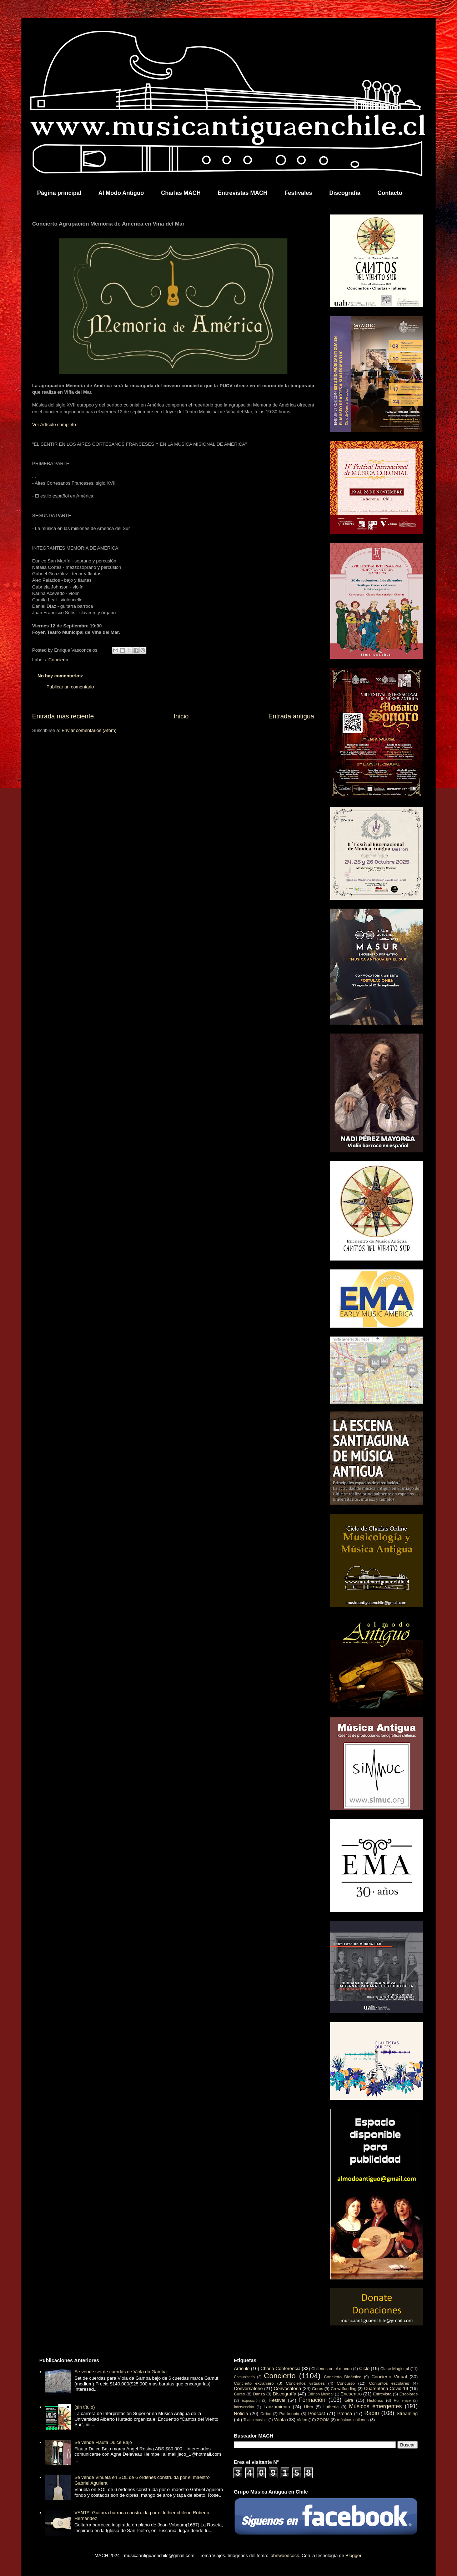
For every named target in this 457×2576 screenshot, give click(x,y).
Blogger (353, 2555)
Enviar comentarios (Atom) (88, 730)
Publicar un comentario (70, 687)
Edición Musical (320, 2394)
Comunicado (244, 2377)
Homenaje (402, 2401)
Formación (312, 2400)
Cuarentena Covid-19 (386, 2388)
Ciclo (364, 2368)
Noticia (241, 2413)
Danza (259, 2393)
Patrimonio (289, 2413)
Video (302, 2419)
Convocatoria (287, 2388)
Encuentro (351, 2393)
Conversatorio (248, 2388)
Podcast (316, 2413)
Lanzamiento (276, 2406)
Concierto (59, 659)
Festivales (298, 193)
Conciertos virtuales (305, 2383)
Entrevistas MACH (242, 193)
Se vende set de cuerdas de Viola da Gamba (120, 2371)
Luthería (331, 2406)
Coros (317, 2388)
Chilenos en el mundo (331, 2368)
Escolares (409, 2393)
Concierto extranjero (254, 2383)
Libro (308, 2406)
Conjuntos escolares (389, 2383)
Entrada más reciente (63, 716)
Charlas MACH (181, 193)
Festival (277, 2400)
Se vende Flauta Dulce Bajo (103, 2442)
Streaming (407, 2413)
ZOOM (323, 2419)
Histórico (375, 2400)
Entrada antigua (291, 716)
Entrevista (382, 2393)
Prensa (344, 2413)
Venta (280, 2419)
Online (265, 2414)
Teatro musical (255, 2420)
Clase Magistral (394, 2368)
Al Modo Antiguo (121, 193)
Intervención (244, 2407)
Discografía (344, 193)
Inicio (181, 716)
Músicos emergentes (375, 2406)
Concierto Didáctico (342, 2376)
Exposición (251, 2401)
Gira (349, 2400)
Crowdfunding (343, 2388)
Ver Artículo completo (54, 424)
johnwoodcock (284, 2555)
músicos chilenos (353, 2419)
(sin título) (84, 2407)
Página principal (59, 193)
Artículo (242, 2368)
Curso (239, 2393)
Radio (372, 2413)
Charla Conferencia (281, 2368)
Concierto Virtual (389, 2376)
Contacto (389, 193)
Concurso (346, 2383)
